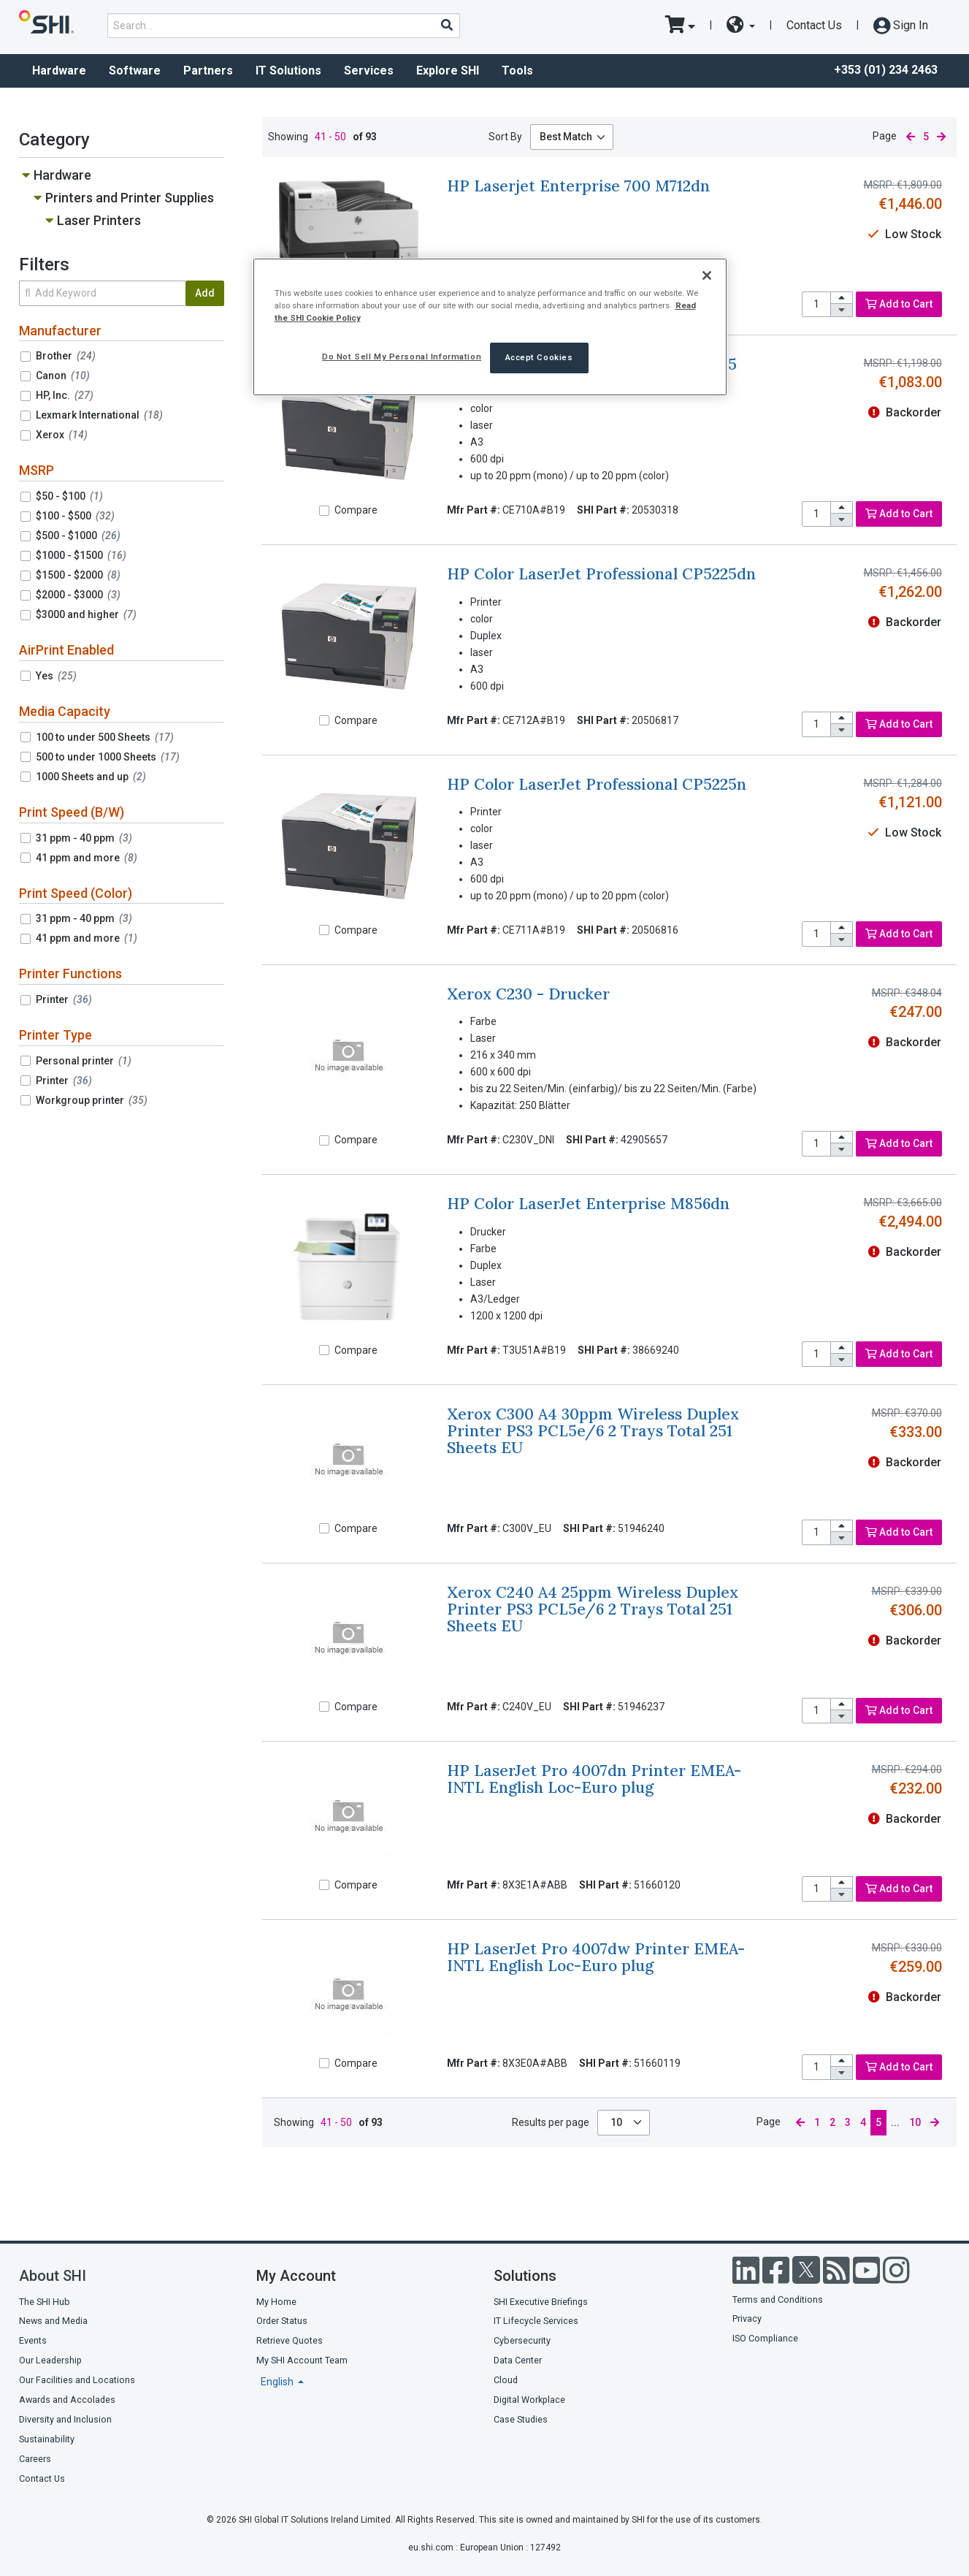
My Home (276, 2301)
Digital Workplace (529, 2399)
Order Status (281, 2320)
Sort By (505, 136)
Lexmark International (99, 415)
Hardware (59, 70)
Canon (63, 375)
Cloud (506, 2379)
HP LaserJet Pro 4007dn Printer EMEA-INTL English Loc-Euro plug (594, 1779)
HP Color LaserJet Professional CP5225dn (601, 574)
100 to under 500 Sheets (105, 737)
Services (369, 70)
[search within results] (102, 293)
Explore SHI (447, 70)
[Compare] (324, 511)
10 (617, 2122)
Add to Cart (898, 304)
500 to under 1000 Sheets (108, 757)
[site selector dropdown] (741, 25)
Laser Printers (99, 220)
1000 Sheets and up (91, 776)
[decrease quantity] (842, 310)
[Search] (446, 24)
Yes (56, 676)
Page (885, 136)
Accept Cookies (539, 357)
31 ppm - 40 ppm (84, 838)
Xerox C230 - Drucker (528, 994)
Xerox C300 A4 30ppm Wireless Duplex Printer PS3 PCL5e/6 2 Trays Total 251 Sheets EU (593, 1431)
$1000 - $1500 (81, 555)
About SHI (52, 2276)
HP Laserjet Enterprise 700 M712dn (578, 186)
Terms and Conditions (777, 2299)
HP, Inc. (64, 395)
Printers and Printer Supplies (129, 197)
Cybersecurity (522, 2340)
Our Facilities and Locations (77, 2379)
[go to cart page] (680, 25)
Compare (356, 510)
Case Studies (521, 2419)
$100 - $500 (75, 516)
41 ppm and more (86, 858)
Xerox (62, 435)
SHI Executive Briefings (541, 2301)
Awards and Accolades (67, 2399)
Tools (517, 70)
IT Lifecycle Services (536, 2320)
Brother (66, 356)
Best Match (566, 136)
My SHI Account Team (302, 2360)
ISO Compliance (765, 2338)
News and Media (53, 2320)
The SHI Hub (44, 2301)
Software (135, 70)
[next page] (941, 137)
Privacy (747, 2318)
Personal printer (83, 1061)
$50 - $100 (69, 496)
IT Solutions (288, 70)
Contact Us (814, 25)
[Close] (707, 275)
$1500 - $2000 (78, 575)
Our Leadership (50, 2360)
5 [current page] (926, 136)
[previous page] (910, 137)
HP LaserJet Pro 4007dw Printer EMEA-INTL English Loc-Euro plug (596, 1957)
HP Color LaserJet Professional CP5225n (596, 784)
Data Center (518, 2360)
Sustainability (46, 2439)
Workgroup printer (92, 1100)
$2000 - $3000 (78, 595)
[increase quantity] (842, 298)
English (278, 2382)
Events (33, 2340)
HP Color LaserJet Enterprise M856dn (588, 1203)
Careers (35, 2458)
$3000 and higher (86, 614)
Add (205, 293)
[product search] (283, 25)
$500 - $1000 (78, 535)
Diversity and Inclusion (65, 2419)
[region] (490, 327)
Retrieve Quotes (289, 2340)
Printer (64, 999)
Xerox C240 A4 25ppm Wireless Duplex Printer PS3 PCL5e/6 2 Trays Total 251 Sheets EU (592, 1609)
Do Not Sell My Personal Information (401, 356)
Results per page (550, 2122)
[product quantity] (816, 304)
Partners (208, 70)
